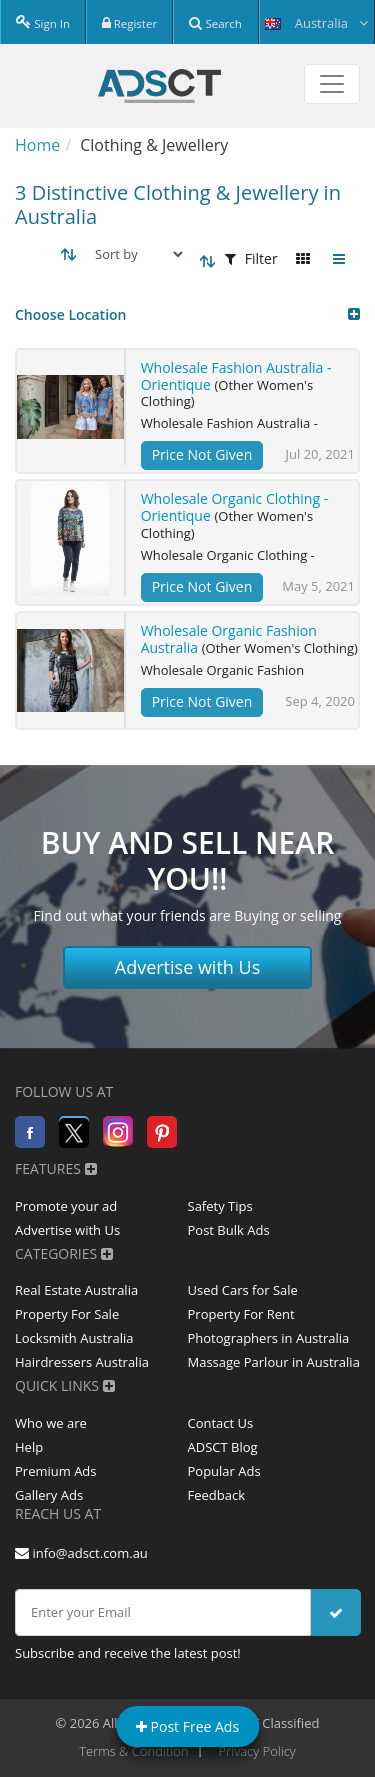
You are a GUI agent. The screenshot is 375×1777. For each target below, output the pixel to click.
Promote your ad (66, 1206)
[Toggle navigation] (332, 84)
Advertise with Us (188, 967)
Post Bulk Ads (229, 1230)
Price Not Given (202, 454)
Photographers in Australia (269, 1338)
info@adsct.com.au (81, 1553)
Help (29, 1447)
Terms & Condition (133, 1751)
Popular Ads (224, 1471)
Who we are (51, 1423)
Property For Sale (67, 1314)
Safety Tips (220, 1206)
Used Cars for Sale (243, 1290)
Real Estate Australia (76, 1290)
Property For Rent (241, 1314)
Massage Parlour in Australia (274, 1362)
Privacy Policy (257, 1751)
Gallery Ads (49, 1495)
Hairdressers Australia (82, 1362)
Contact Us (221, 1423)
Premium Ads (56, 1471)
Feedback (217, 1495)
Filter (251, 258)
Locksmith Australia (74, 1338)
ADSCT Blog (223, 1447)
